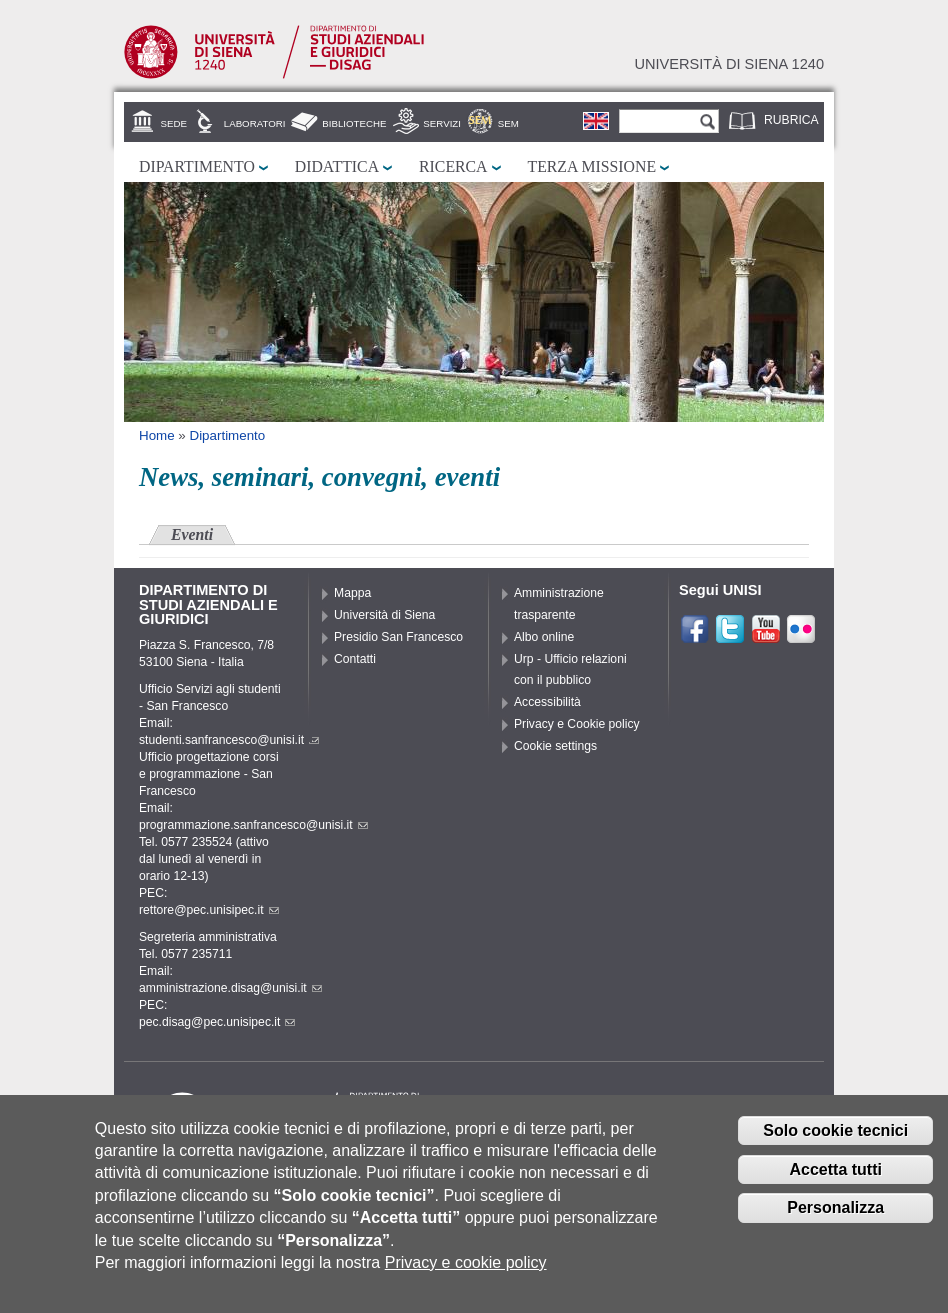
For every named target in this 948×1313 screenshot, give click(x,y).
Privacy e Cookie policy (577, 724)
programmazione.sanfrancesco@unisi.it (253, 825)
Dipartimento (197, 166)
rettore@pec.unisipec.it (209, 910)
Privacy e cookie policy (466, 1277)
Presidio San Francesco (398, 637)
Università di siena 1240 (729, 64)
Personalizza (835, 1222)
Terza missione (592, 166)
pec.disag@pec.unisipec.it (217, 1022)
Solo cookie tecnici (835, 1145)
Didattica (337, 166)
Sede (174, 123)
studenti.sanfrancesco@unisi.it (229, 740)
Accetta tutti (835, 1183)
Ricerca (453, 166)
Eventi (192, 534)
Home (157, 435)
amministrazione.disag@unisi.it (230, 988)
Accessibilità (547, 702)
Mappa (352, 593)
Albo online (544, 637)
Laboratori (255, 123)
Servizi (442, 123)
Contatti (355, 659)
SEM (508, 123)
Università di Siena (384, 615)
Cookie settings (555, 746)
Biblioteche (354, 123)
